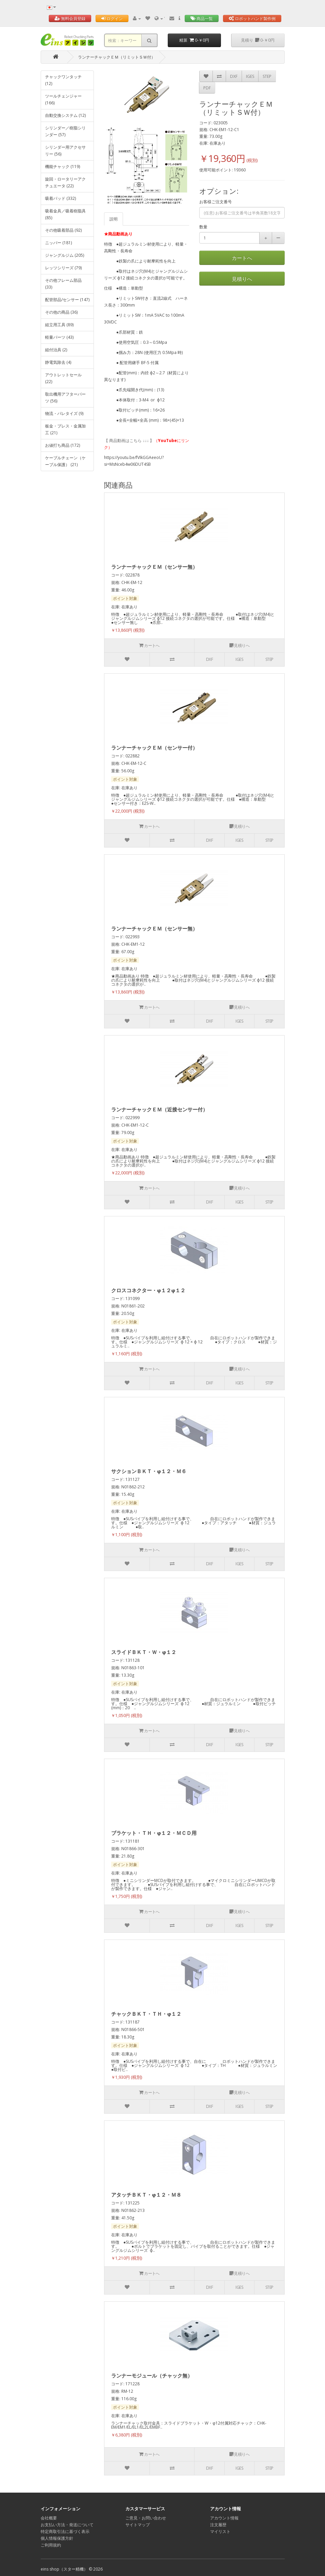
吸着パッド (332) (60, 198)
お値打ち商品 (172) (62, 445)
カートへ (242, 257)
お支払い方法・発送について (67, 2525)
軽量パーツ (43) (59, 337)
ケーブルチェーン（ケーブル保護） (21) (65, 461)
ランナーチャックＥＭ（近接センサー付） (159, 1109)
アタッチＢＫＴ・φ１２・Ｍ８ (146, 2194)
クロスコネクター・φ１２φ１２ (148, 1290)
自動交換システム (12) (65, 115)
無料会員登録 (70, 18)
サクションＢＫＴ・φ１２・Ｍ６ (148, 1471)
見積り (258, 40)
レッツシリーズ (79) (63, 268)
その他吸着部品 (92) (63, 230)
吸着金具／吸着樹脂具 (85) (65, 214)
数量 (203, 227)
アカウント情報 (224, 2518)
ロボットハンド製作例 (252, 18)
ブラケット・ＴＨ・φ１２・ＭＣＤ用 (154, 1832)
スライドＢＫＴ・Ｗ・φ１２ (143, 1652)
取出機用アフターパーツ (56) (65, 397)
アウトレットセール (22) (63, 378)
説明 (113, 219)
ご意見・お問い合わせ (145, 2518)
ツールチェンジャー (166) (63, 99)
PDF (207, 88)
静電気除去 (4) (58, 362)
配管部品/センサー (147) (67, 299)
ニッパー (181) (58, 243)
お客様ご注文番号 (215, 202)
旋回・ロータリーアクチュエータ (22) (65, 182)
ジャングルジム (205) (64, 255)
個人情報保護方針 (57, 2538)
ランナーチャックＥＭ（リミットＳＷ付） (116, 57)
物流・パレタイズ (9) (64, 413)
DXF (234, 76)
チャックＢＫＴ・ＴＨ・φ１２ (146, 2013)
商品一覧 (201, 18)
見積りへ (242, 278)
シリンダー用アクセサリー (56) (65, 150)
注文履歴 (218, 2525)
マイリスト (220, 2531)
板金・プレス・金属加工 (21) (65, 429)
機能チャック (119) (62, 166)
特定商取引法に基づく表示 (65, 2531)
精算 (194, 40)
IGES (250, 76)
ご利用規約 (51, 2545)
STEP (267, 76)
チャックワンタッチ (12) (63, 80)
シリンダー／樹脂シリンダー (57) (65, 131)
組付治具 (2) (56, 350)
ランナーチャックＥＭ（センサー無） (154, 566)
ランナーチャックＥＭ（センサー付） (154, 747)
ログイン (112, 18)
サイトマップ (137, 2525)
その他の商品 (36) (61, 312)
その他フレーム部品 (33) (63, 283)
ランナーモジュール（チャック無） (151, 2375)
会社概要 (49, 2518)
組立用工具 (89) (59, 325)
